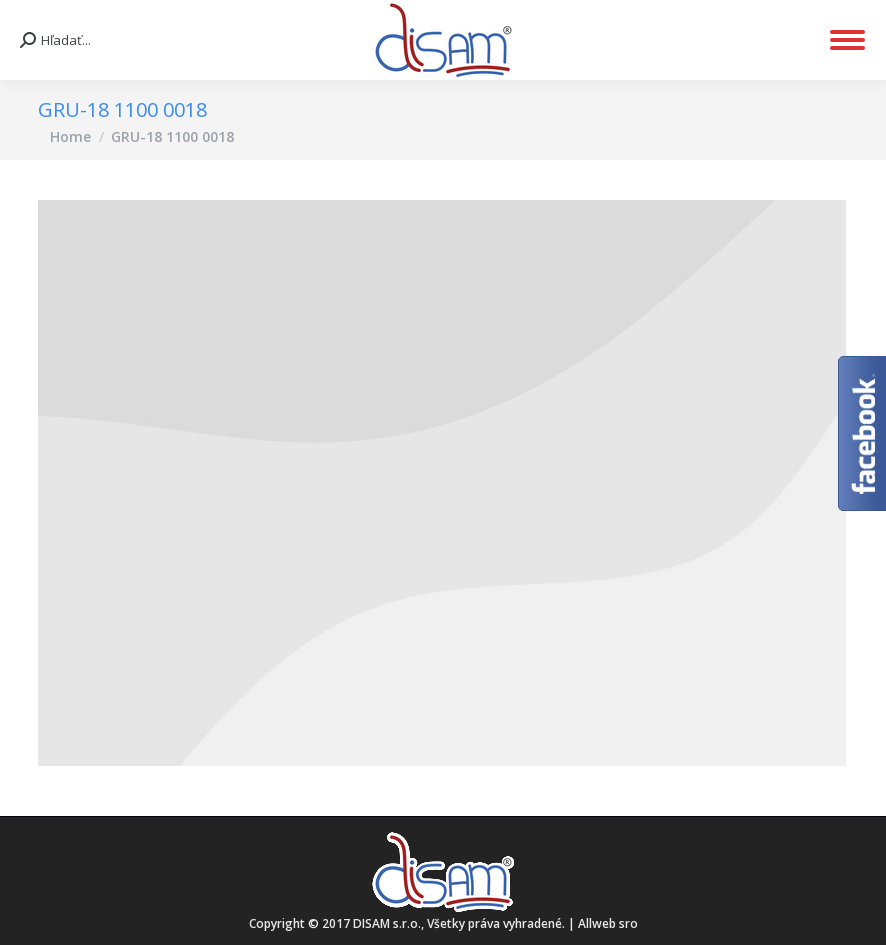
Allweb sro (608, 923)
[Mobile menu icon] (847, 40)
